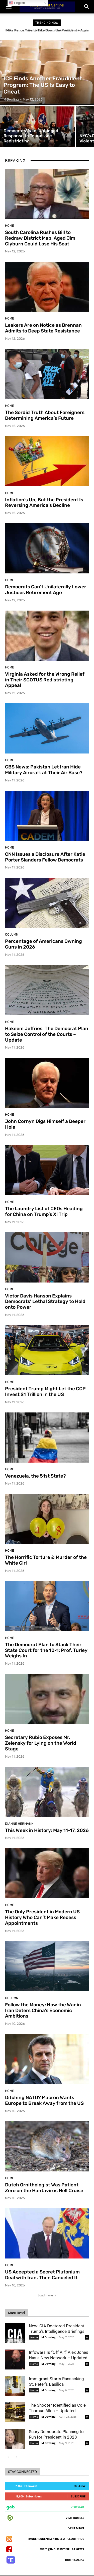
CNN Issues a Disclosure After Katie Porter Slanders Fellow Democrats (45, 857)
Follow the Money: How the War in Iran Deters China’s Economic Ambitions (43, 2010)
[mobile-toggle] (9, 6)
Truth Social (74, 2560)
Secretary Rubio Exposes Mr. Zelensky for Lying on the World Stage (40, 1743)
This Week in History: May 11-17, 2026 (47, 1830)
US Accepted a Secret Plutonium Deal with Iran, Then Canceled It (42, 2274)
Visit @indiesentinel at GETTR (62, 2549)
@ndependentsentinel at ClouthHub (56, 2539)
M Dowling (48, 2337)
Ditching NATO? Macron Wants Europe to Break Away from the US (44, 2100)
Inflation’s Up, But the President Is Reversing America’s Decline (44, 502)
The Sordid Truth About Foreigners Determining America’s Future (44, 415)
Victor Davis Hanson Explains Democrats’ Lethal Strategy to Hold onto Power (45, 1301)
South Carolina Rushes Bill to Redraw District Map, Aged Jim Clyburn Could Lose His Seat (40, 238)
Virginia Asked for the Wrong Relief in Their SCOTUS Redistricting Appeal (44, 679)
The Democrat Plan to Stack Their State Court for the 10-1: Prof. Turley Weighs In (46, 1650)
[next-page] (16, 2457)
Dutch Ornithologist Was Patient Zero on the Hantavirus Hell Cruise (44, 2187)
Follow (79, 2486)
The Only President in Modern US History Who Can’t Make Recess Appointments (42, 1917)
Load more (47, 2295)
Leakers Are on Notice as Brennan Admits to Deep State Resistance (43, 328)
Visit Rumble (75, 2518)
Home (8, 71)
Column (11, 934)
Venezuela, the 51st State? (35, 1476)
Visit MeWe (76, 2528)
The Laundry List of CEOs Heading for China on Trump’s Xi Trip (44, 1211)
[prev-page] (8, 2457)
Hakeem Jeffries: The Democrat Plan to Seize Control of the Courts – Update (46, 1034)
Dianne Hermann (19, 1823)
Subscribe (78, 2496)
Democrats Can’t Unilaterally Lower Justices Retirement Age (45, 589)
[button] (87, 6)
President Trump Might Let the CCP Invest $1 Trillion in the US (45, 1391)
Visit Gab (77, 2507)
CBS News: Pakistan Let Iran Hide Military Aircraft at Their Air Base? (43, 769)
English (17, 3)
